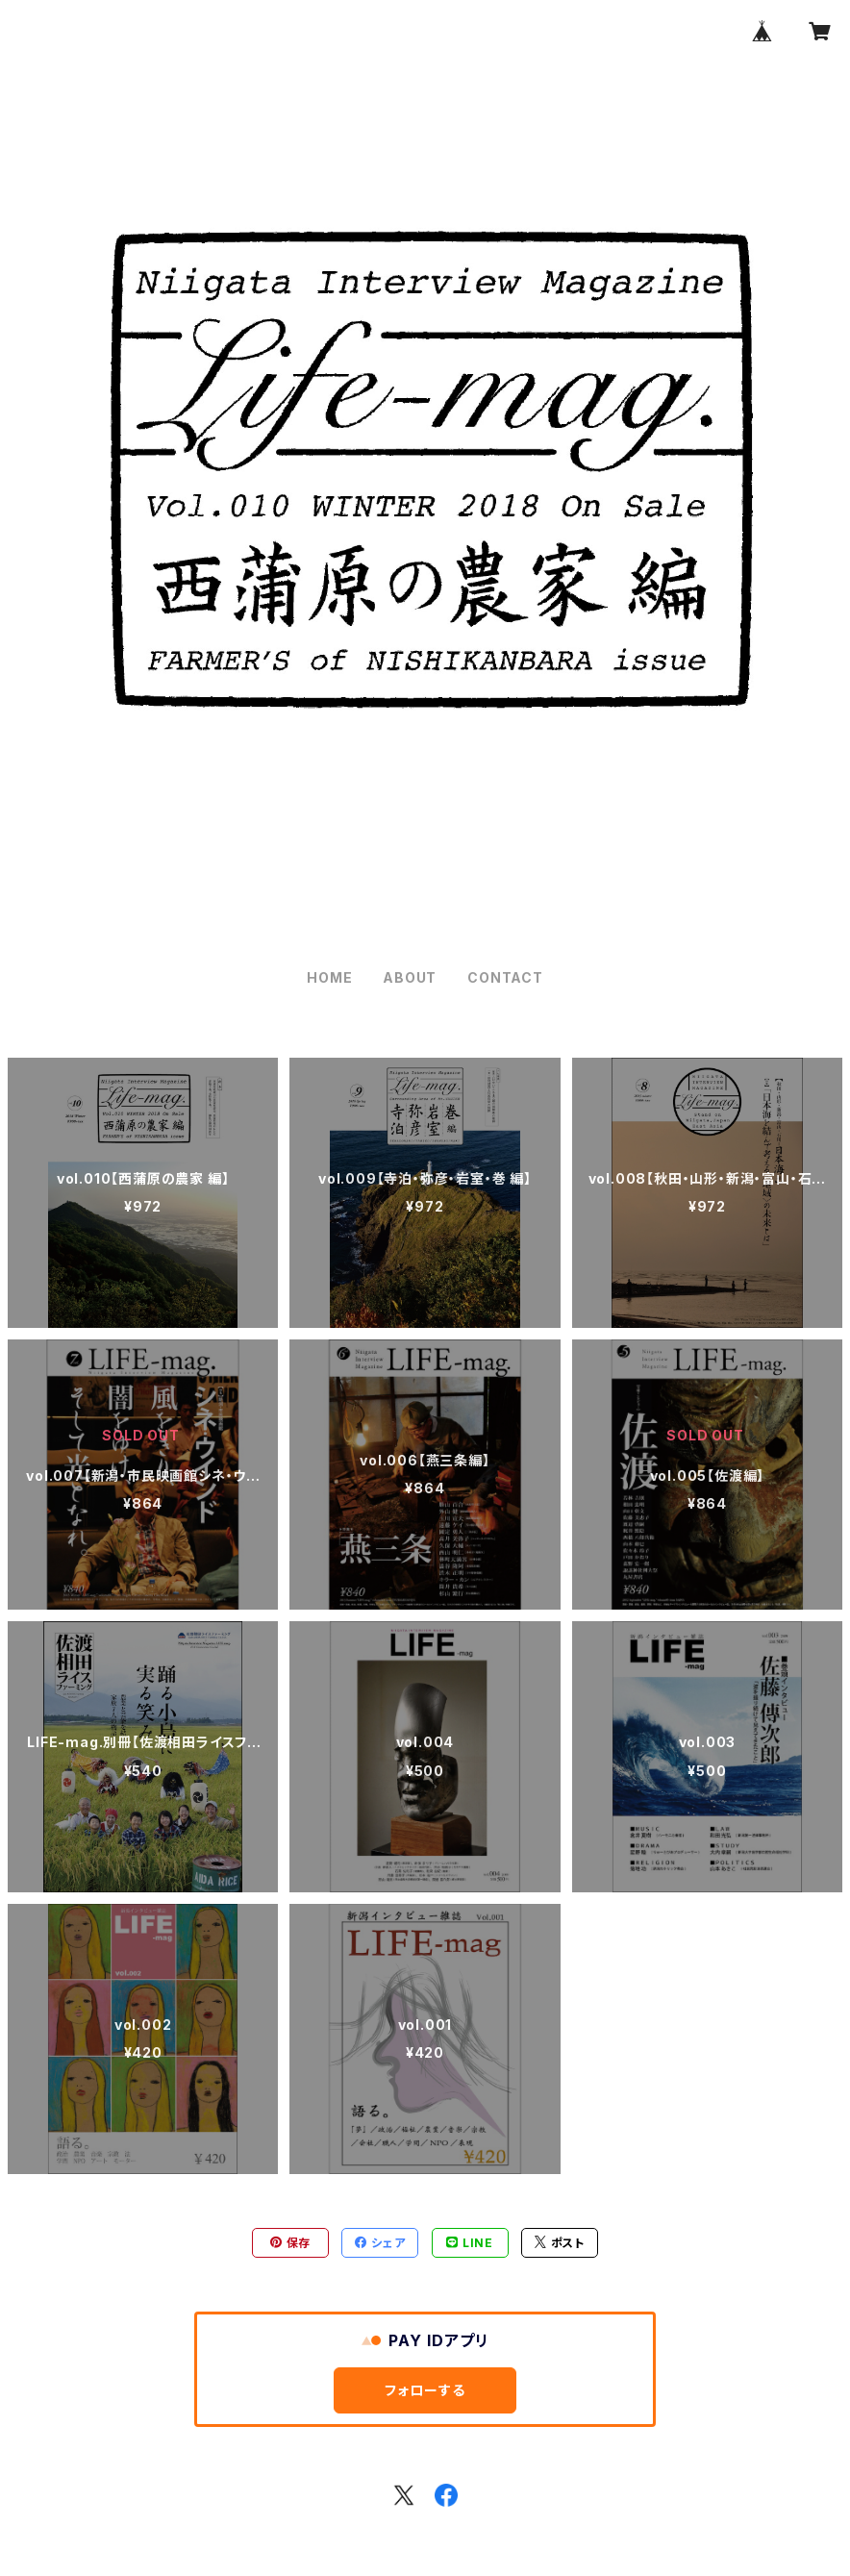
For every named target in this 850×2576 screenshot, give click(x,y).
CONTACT (505, 977)
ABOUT (410, 977)
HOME (329, 977)
